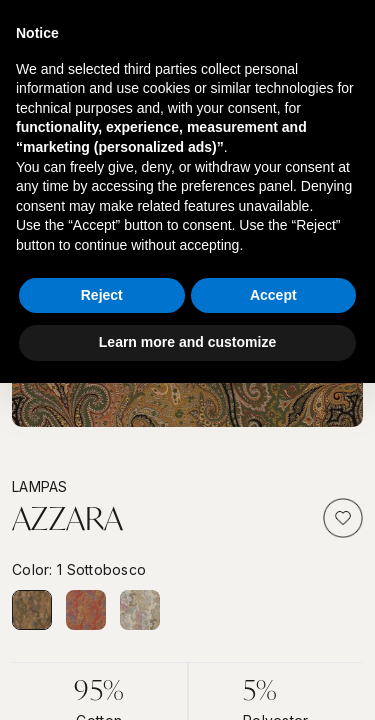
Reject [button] (102, 295)
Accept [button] (273, 295)
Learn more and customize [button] (187, 342)
